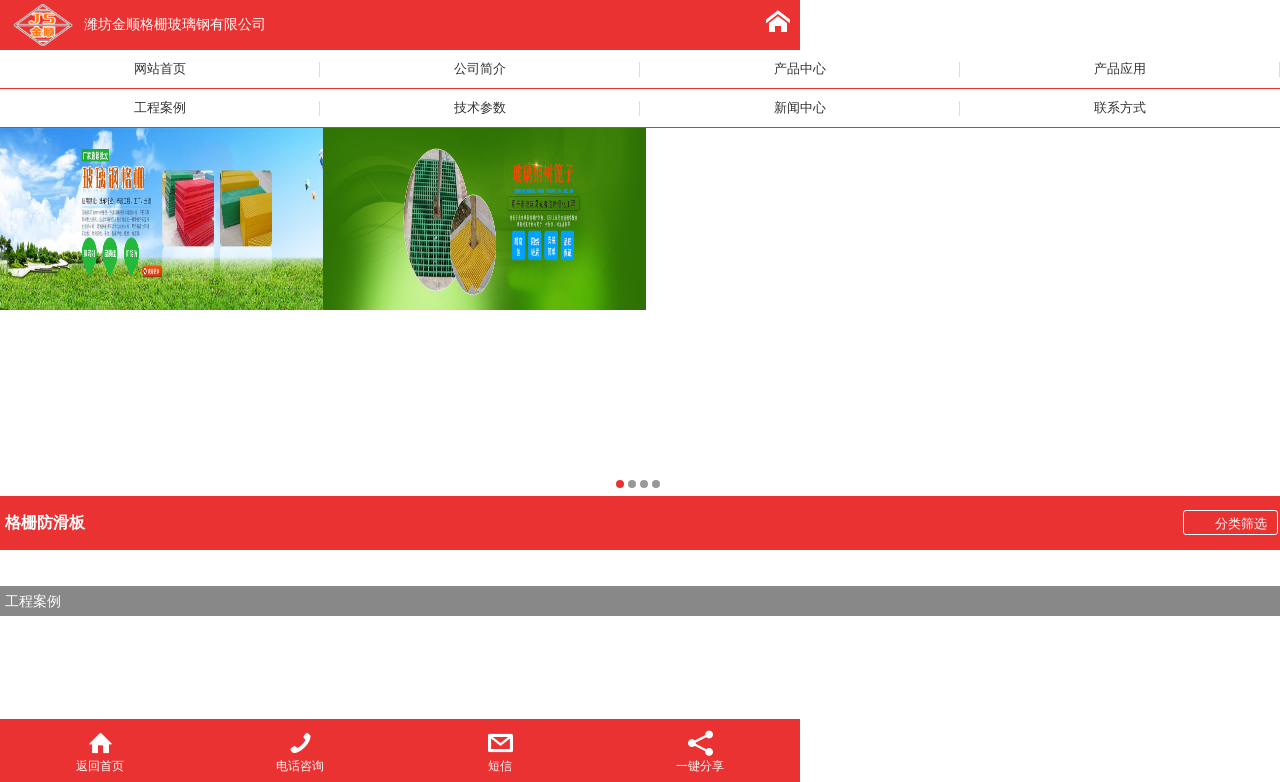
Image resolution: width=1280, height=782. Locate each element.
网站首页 (160, 69)
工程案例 (160, 108)
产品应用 (1120, 69)
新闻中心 (800, 108)
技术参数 (480, 108)
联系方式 (1120, 108)
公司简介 (480, 69)
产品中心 (800, 69)
